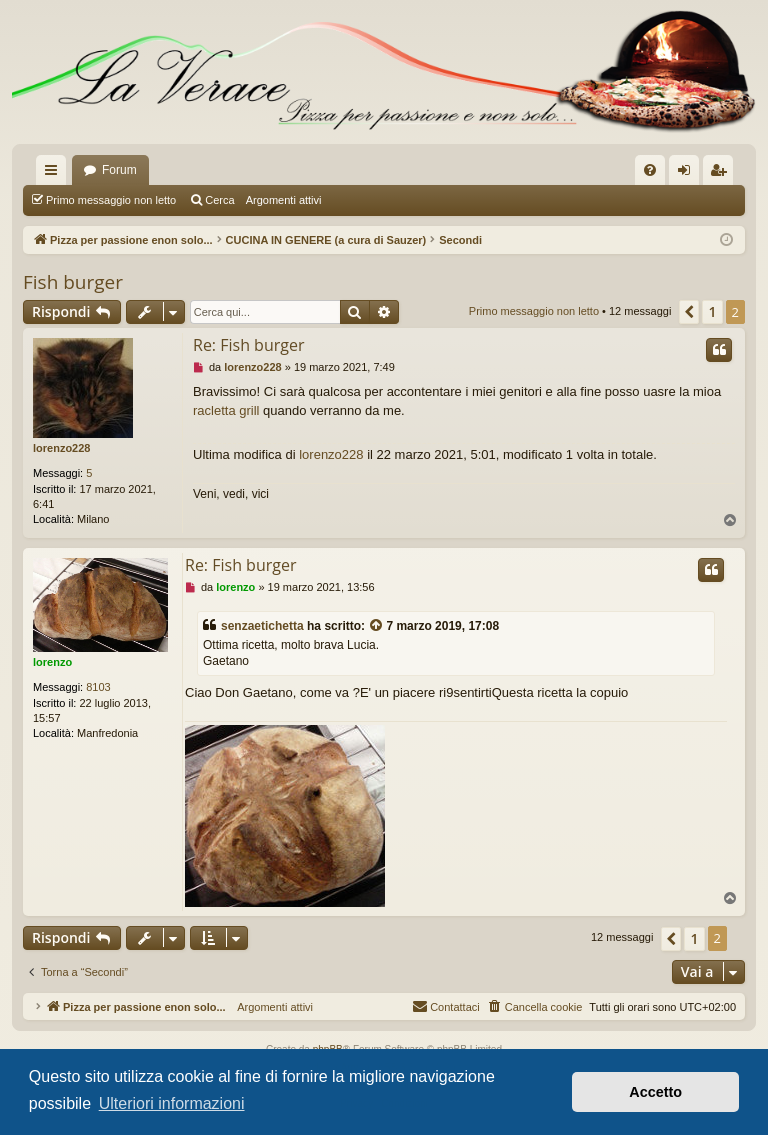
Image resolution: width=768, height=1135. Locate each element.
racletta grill (226, 410)
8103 (98, 687)
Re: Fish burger (248, 345)
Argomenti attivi (284, 200)
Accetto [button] (655, 1092)
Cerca (219, 200)
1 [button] (712, 311)
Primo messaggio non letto (111, 200)
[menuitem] (650, 170)
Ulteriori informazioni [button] (172, 1103)
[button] (689, 312)
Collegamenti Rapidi (55, 174)
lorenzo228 (61, 448)
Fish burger (73, 282)
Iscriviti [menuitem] (722, 174)
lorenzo (52, 662)
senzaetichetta (262, 626)
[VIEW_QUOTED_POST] (377, 626)
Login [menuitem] (688, 174)
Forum (119, 170)
